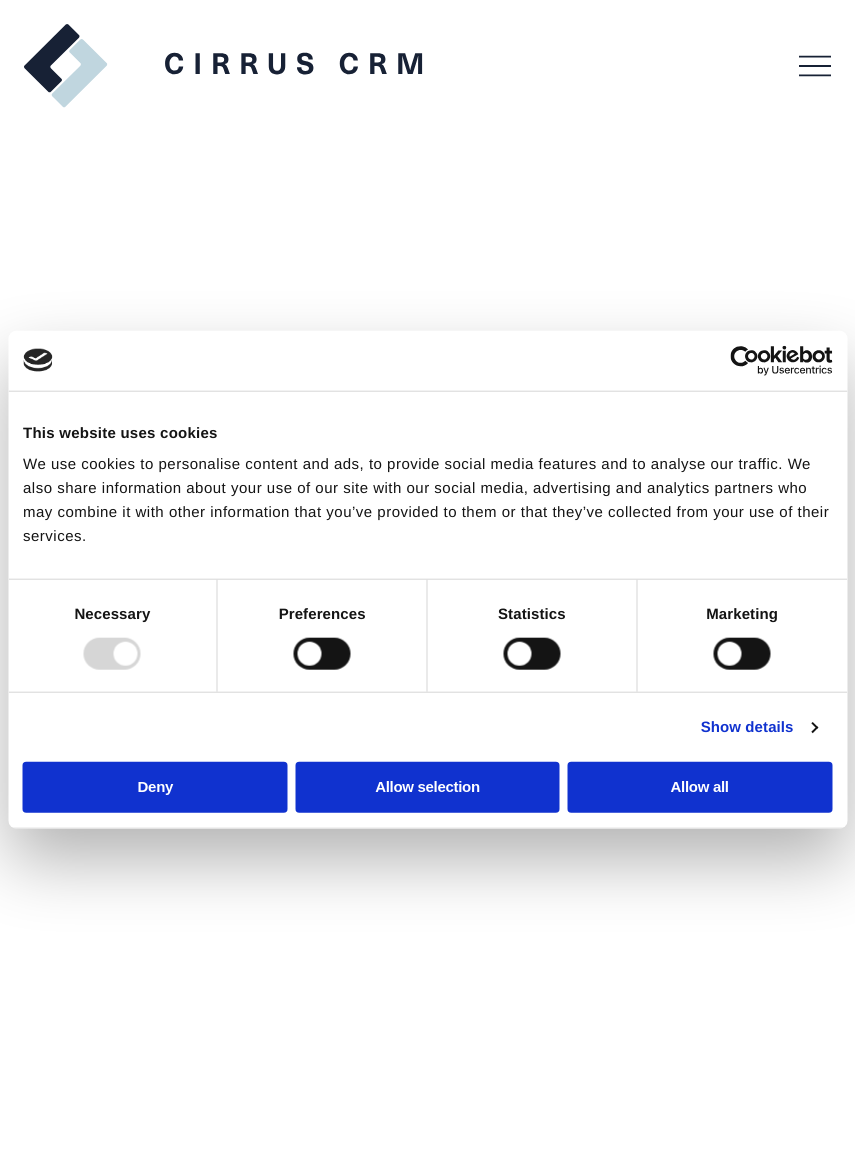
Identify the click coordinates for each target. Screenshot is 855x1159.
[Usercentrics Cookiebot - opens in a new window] (744, 360)
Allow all (700, 786)
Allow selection (427, 786)
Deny (155, 786)
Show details (747, 726)
